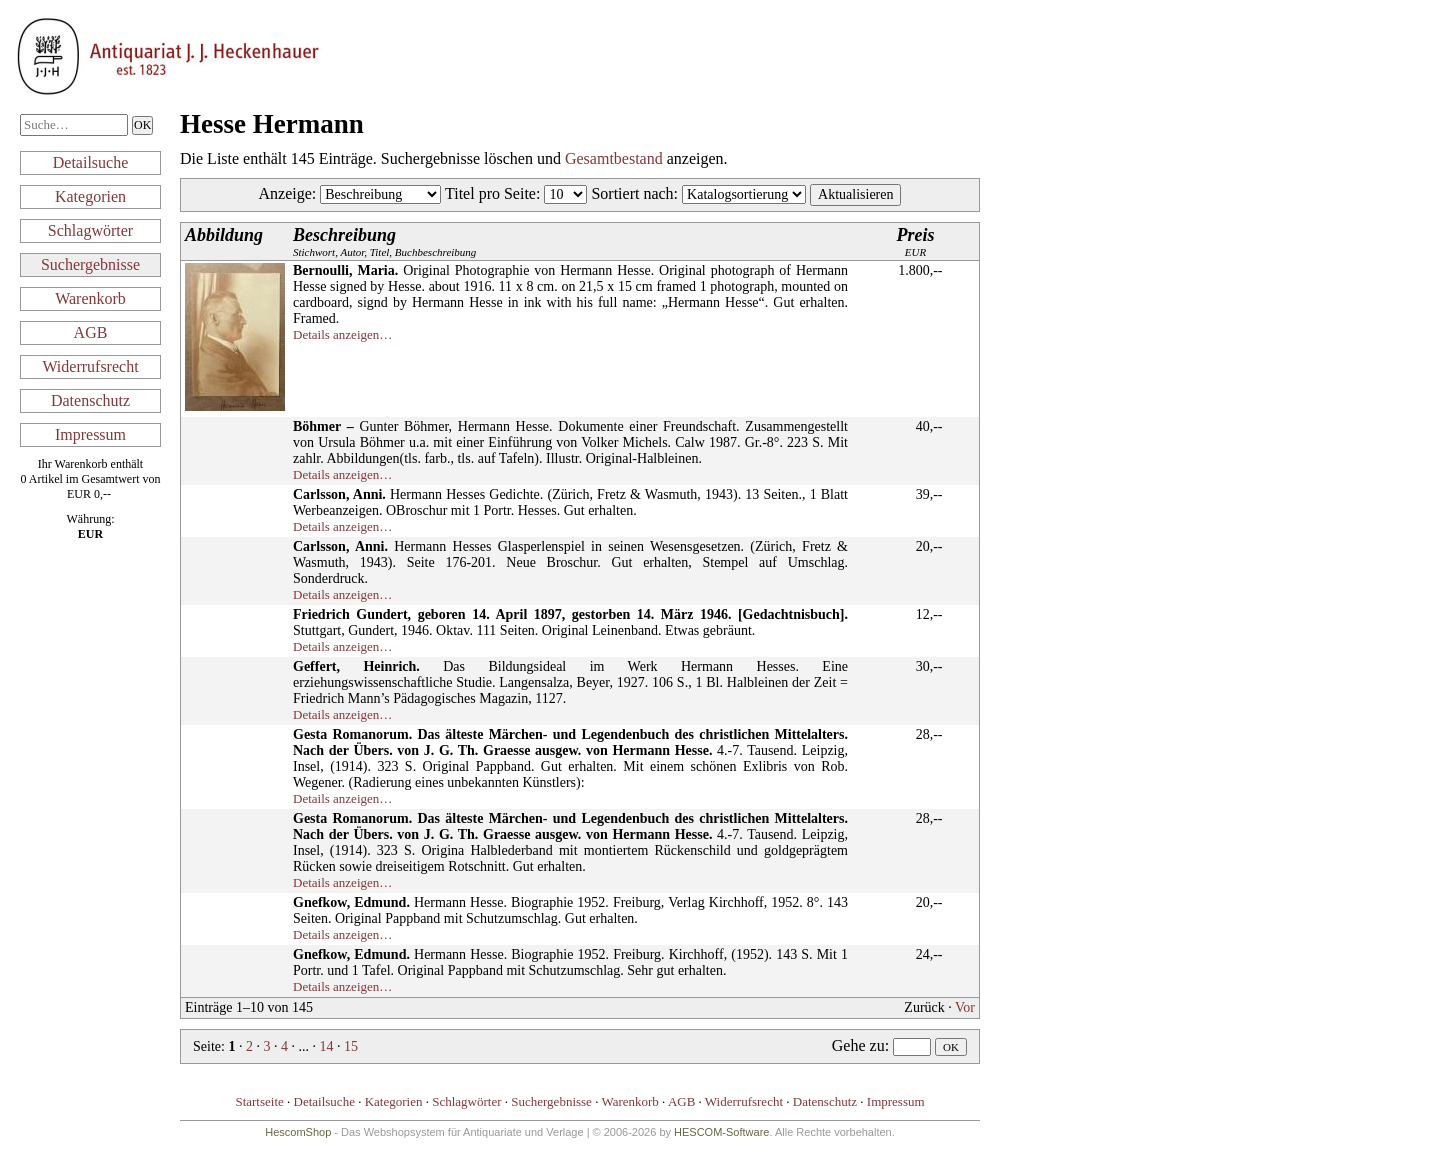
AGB (91, 332)
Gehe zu (858, 1045)
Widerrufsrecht (90, 366)
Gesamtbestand (614, 158)
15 (351, 1046)
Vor (965, 1007)
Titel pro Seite (490, 193)
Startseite (259, 1101)
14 (326, 1046)
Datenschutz (90, 400)
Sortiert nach (632, 193)
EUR (916, 241)
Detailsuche (91, 162)
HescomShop (298, 1132)
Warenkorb (90, 298)
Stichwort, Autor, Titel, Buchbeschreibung (384, 241)
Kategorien (90, 196)
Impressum (90, 434)
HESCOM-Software (721, 1132)
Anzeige (285, 193)
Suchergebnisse (90, 264)
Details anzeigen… (342, 334)
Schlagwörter (90, 230)
